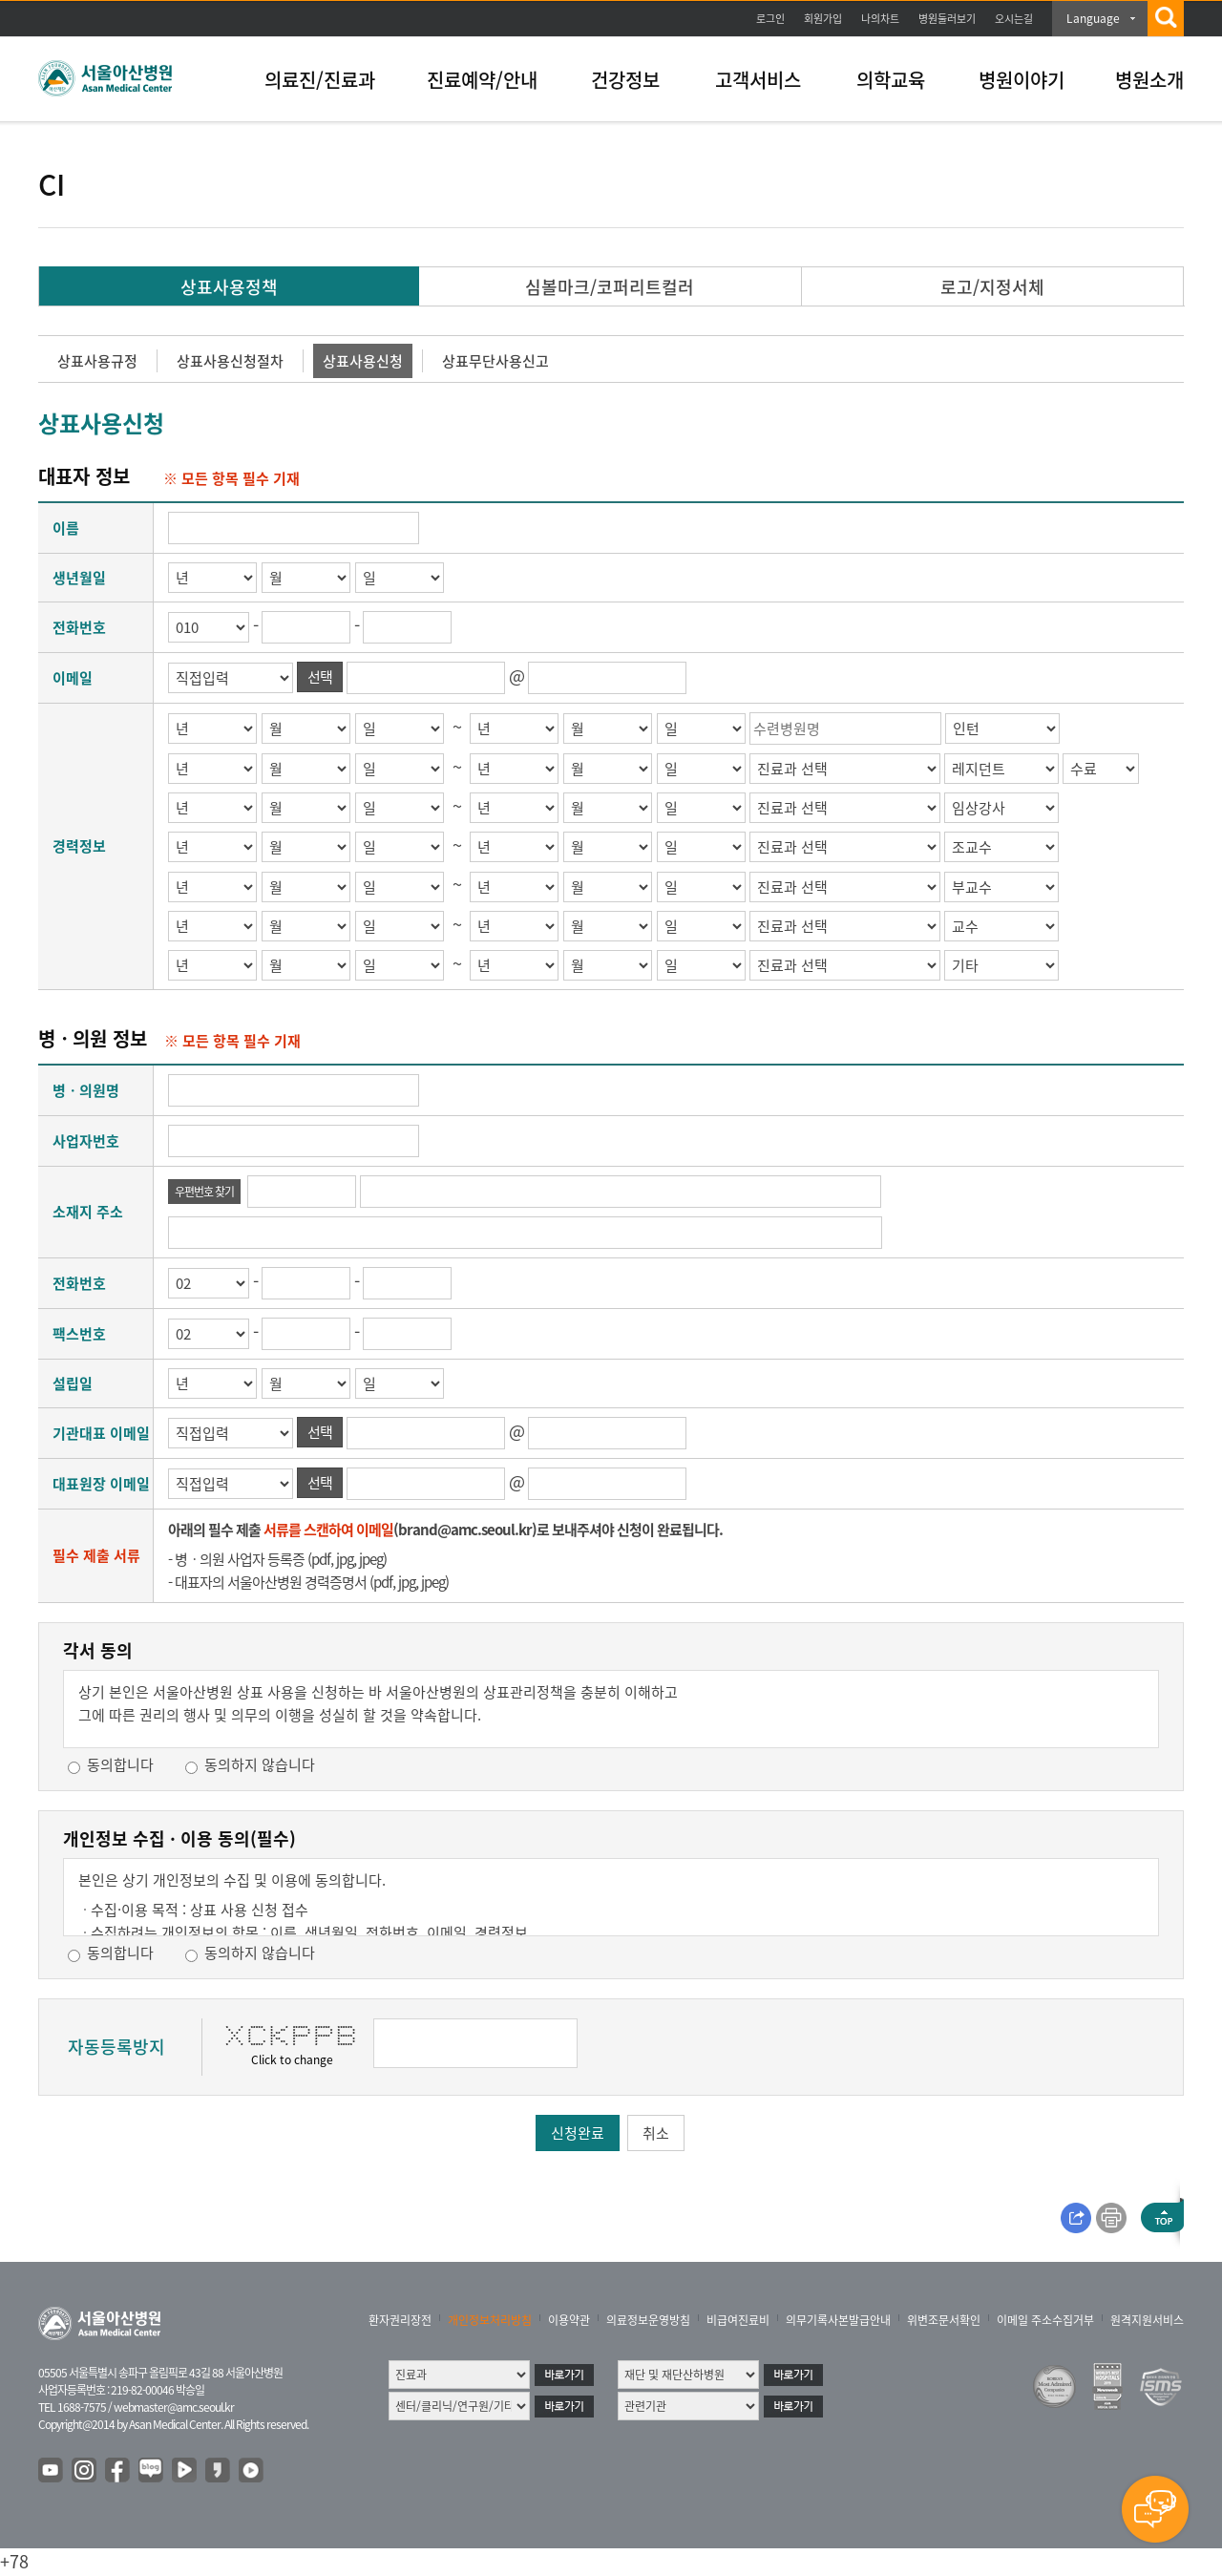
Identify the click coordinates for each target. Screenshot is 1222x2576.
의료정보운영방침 (648, 2320)
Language (1093, 18)
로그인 (770, 19)
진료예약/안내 (482, 80)
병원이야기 (1021, 80)
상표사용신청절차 (230, 360)
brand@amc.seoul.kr (465, 1529)
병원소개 (1149, 80)
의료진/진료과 (319, 80)
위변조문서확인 (943, 2320)
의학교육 (890, 80)
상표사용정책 (229, 287)
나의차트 (880, 19)
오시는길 (1014, 19)
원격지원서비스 (1147, 2320)
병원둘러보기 (947, 19)
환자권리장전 (400, 2320)
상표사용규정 (97, 360)
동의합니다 (120, 1764)
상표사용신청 (363, 360)
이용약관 (569, 2320)
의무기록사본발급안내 (838, 2320)
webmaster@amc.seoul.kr (174, 2407)
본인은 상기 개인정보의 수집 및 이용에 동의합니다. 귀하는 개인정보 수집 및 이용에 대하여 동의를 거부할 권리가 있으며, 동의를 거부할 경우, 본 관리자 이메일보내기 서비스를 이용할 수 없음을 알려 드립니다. (611, 1902)
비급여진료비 (737, 2320)
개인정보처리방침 (490, 2320)
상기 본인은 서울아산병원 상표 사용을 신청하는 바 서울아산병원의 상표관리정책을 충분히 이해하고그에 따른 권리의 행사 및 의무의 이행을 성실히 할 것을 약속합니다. (378, 1703)
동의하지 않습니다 (259, 1764)
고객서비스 (758, 80)
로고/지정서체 (992, 287)
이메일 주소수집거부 (1045, 2320)
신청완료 (577, 2132)
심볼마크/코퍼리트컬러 (609, 287)
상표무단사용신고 (495, 360)
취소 (656, 2132)
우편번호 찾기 (204, 1191)
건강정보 (625, 80)
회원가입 (823, 19)
